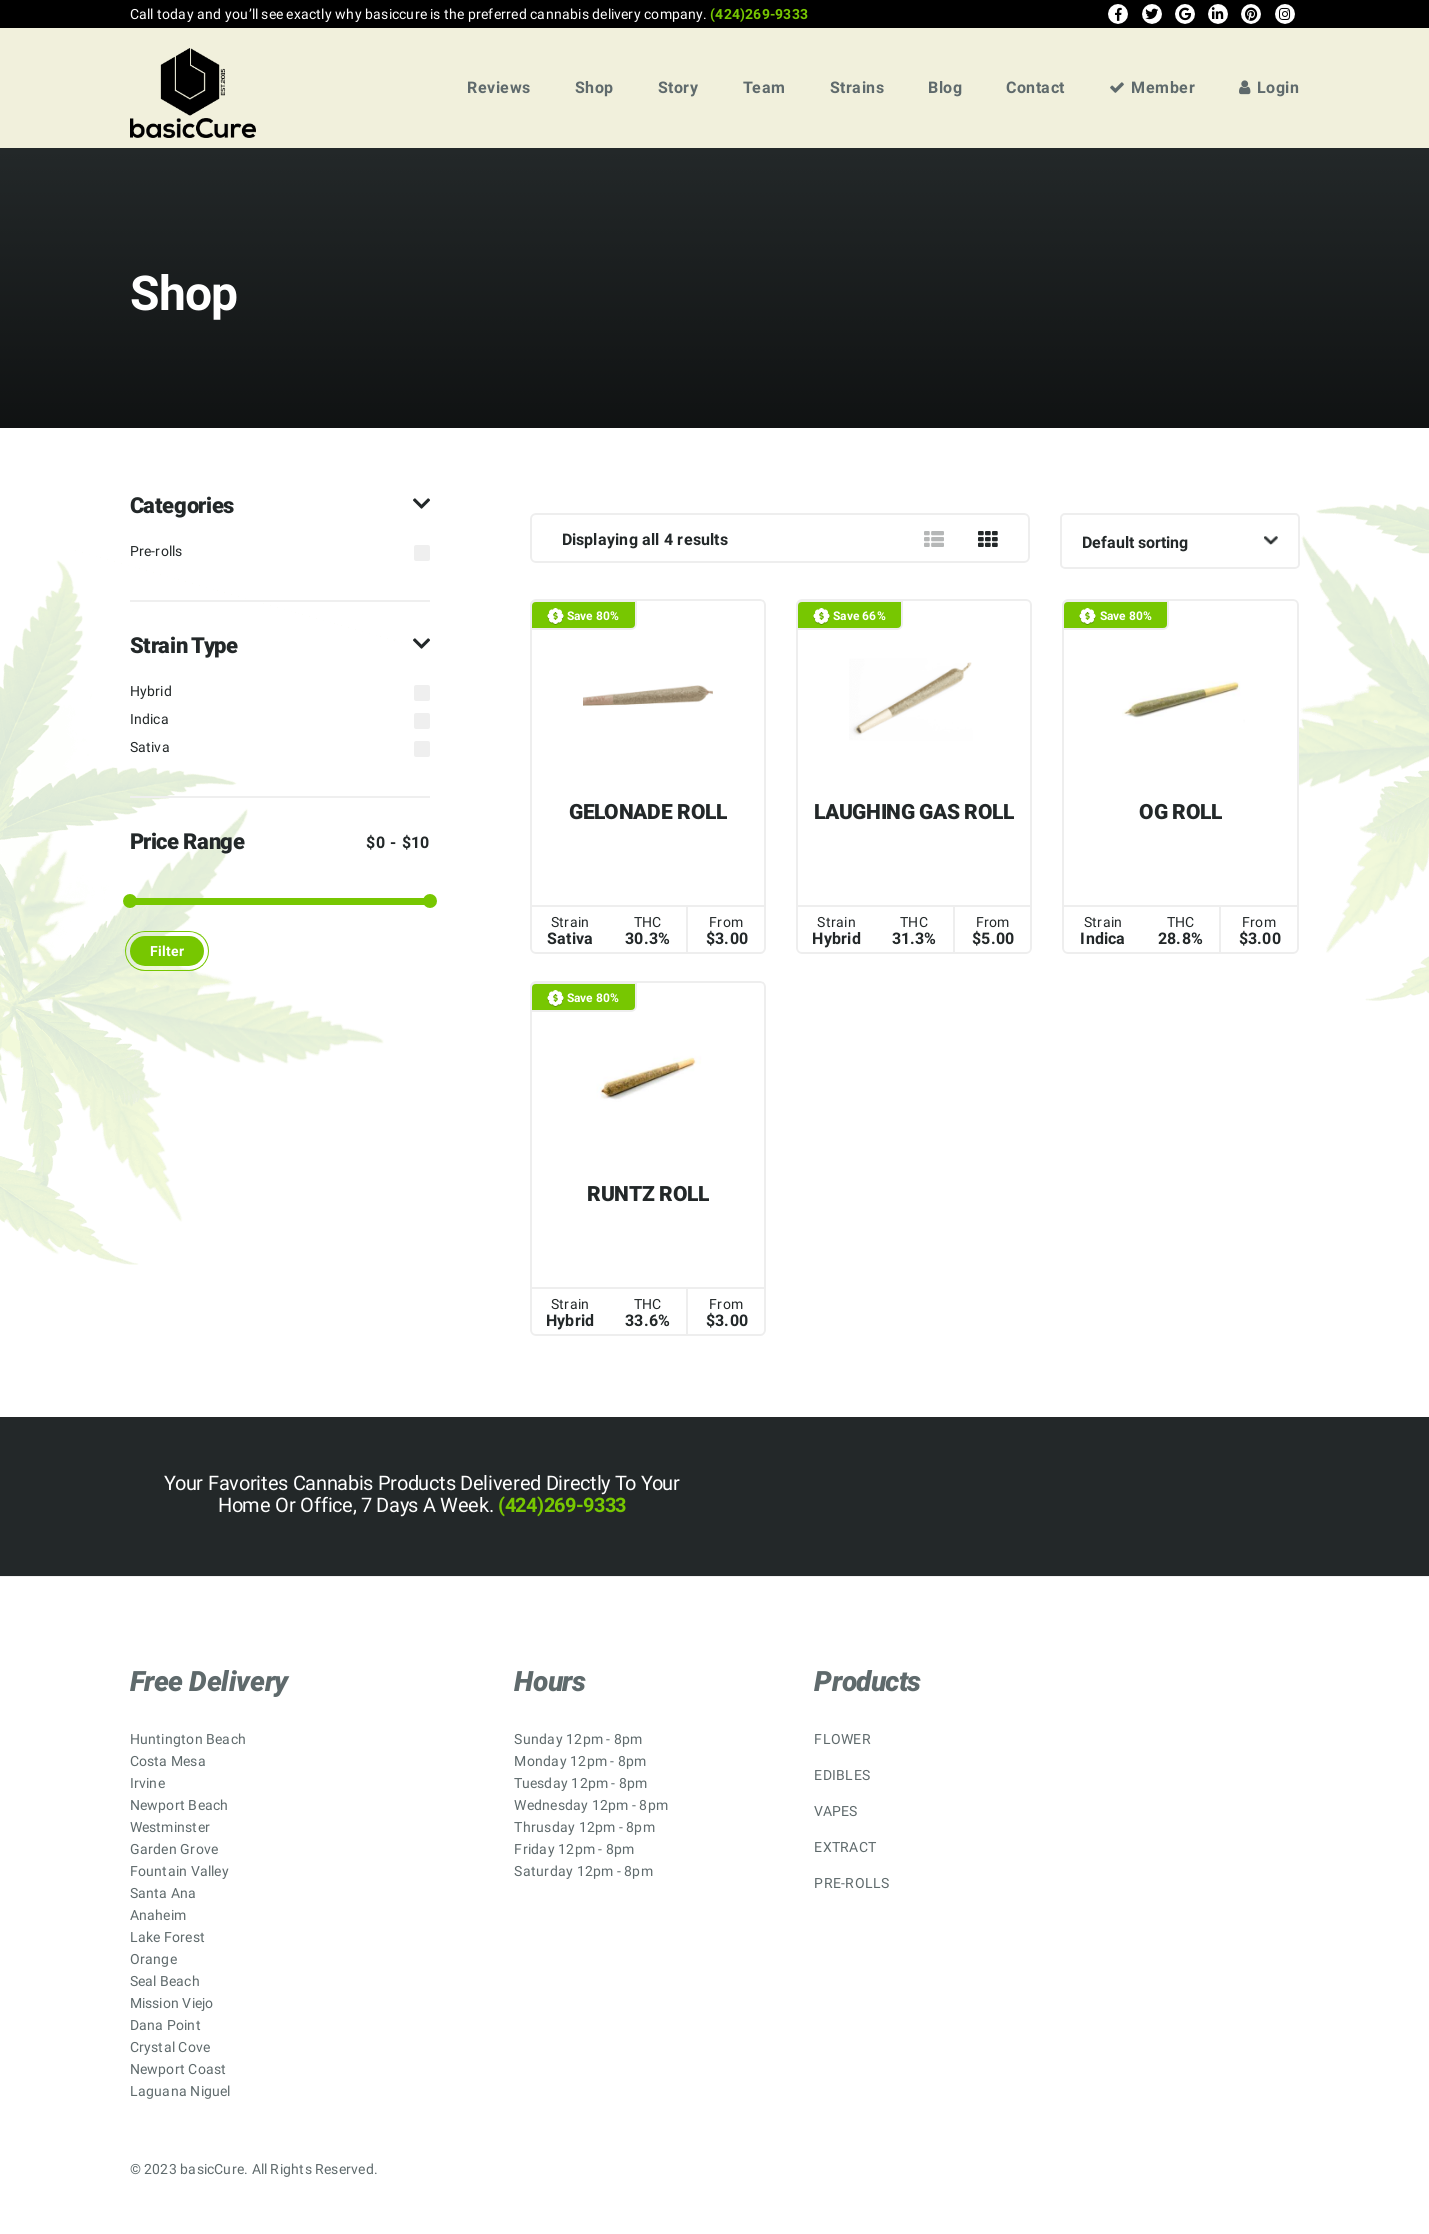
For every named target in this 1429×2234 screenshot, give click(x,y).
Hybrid (151, 691)
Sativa (150, 747)
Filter (167, 951)
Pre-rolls (156, 551)
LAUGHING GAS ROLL (913, 812)
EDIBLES (842, 1775)
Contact (1035, 87)
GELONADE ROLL (648, 812)
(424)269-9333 (757, 14)
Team (764, 87)
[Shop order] (1180, 541)
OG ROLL (1180, 812)
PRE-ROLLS (851, 1883)
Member (1152, 87)
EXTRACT (845, 1847)
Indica (149, 719)
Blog (945, 87)
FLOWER (842, 1739)
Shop (594, 87)
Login (1269, 87)
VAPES (835, 1811)
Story (678, 87)
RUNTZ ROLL (648, 1194)
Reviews (499, 87)
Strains (857, 87)
